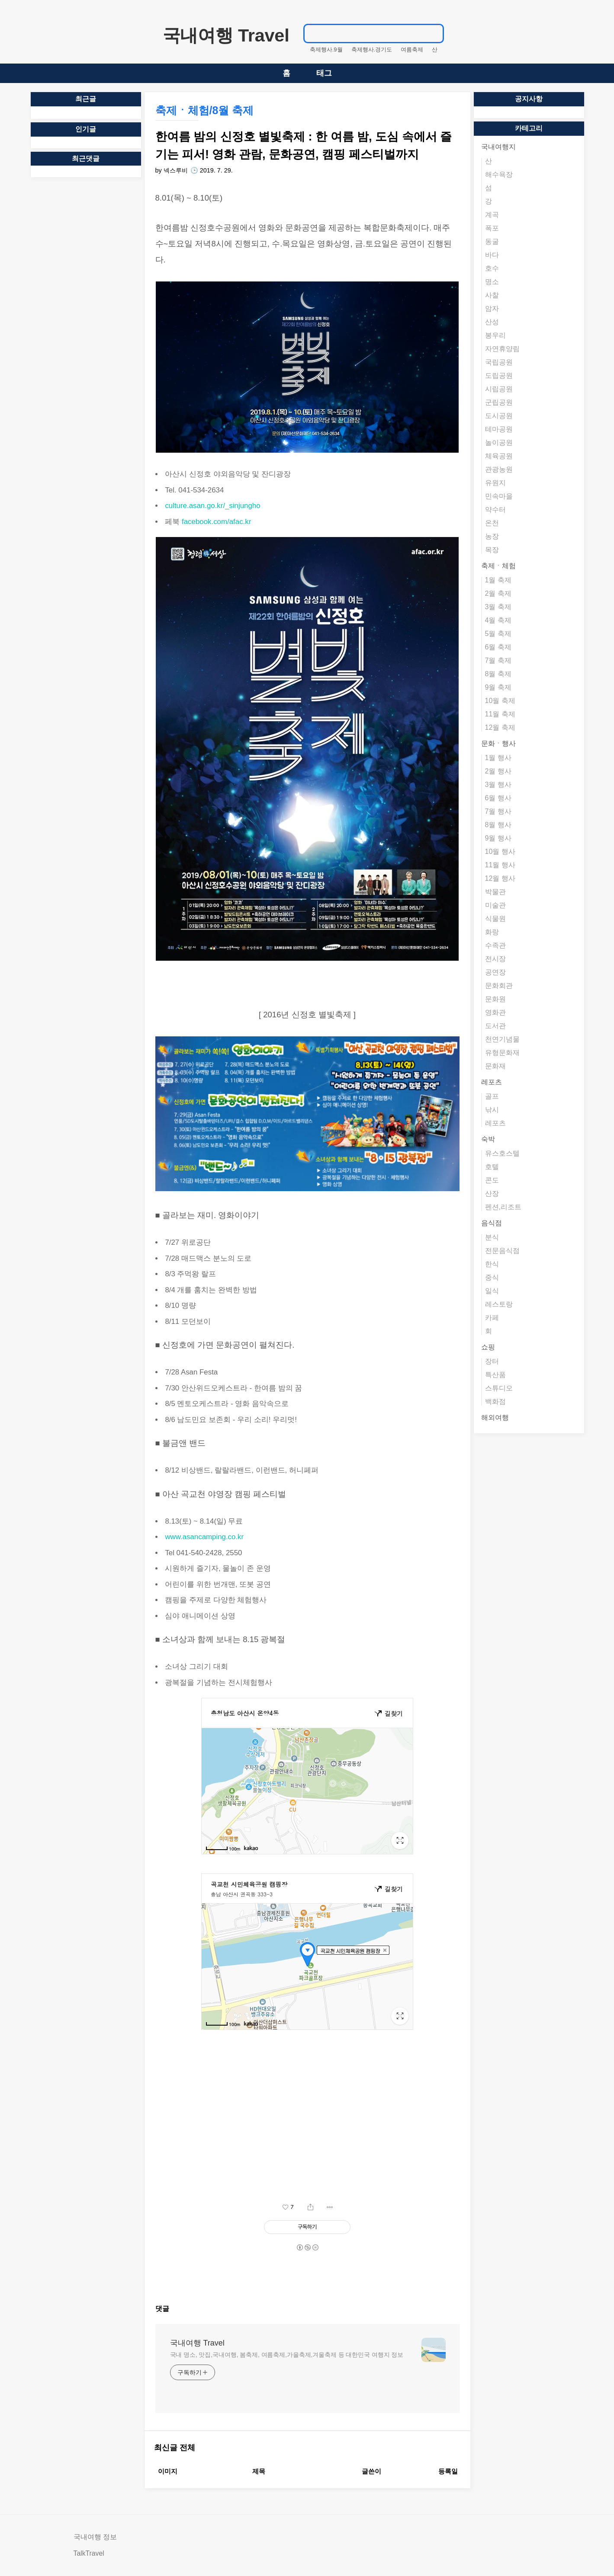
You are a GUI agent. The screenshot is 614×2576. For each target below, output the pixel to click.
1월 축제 (498, 580)
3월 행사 (498, 784)
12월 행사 (500, 878)
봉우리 (495, 335)
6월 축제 (498, 647)
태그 (324, 73)
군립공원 (499, 402)
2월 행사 (498, 771)
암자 (492, 308)
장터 (492, 1361)
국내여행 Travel (226, 35)
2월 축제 (498, 593)
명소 (492, 281)
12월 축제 (500, 727)
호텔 (492, 1166)
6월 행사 (498, 798)
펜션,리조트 (503, 1207)
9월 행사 (498, 838)
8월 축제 (498, 674)
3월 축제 (498, 606)
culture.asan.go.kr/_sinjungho (212, 506)
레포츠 (491, 1082)
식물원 (495, 918)
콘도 (492, 1180)
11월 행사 (500, 865)
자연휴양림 (502, 348)
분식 (492, 1237)
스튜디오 (499, 1388)
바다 (492, 255)
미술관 (495, 905)
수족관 (495, 945)
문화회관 (499, 985)
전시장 (495, 958)
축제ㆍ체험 (498, 565)
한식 (492, 1264)
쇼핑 (488, 1347)
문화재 (495, 1066)
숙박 (488, 1139)
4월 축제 (498, 620)
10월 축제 (500, 700)
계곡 (492, 214)
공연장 (495, 972)
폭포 (492, 228)
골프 (492, 1096)
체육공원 (499, 456)
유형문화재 (502, 1052)
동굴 (492, 241)
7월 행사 (498, 811)
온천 (492, 523)
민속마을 (499, 496)
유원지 (495, 482)
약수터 (495, 509)
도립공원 (499, 375)
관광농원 (499, 469)
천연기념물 (502, 1039)
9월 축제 (498, 687)
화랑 (492, 932)
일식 (492, 1290)
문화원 (495, 999)
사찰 (492, 295)
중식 (492, 1277)
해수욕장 (499, 174)
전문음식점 (502, 1250)
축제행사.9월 (326, 49)
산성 (492, 322)
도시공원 (499, 415)
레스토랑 (499, 1304)
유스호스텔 (502, 1153)
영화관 (495, 1012)
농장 (492, 536)
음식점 (491, 1223)
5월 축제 (498, 633)
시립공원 (499, 389)
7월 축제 (498, 660)
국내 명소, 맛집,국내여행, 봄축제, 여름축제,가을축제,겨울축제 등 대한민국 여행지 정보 (287, 2354)
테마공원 (499, 429)
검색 (433, 33)
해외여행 (495, 1417)
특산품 (495, 1374)
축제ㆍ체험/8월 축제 (204, 110)
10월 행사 (500, 851)
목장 (492, 549)
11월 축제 (500, 714)
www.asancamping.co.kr (204, 1537)
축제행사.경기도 (371, 49)
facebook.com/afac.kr (216, 522)
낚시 (492, 1109)
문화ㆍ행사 (498, 743)
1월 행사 (498, 757)
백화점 (495, 1401)
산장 (492, 1193)
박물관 (495, 891)
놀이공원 (499, 442)
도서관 (495, 1025)
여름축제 (412, 49)
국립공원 (499, 362)
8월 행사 (498, 824)
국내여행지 (498, 146)
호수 (492, 268)
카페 (492, 1317)
